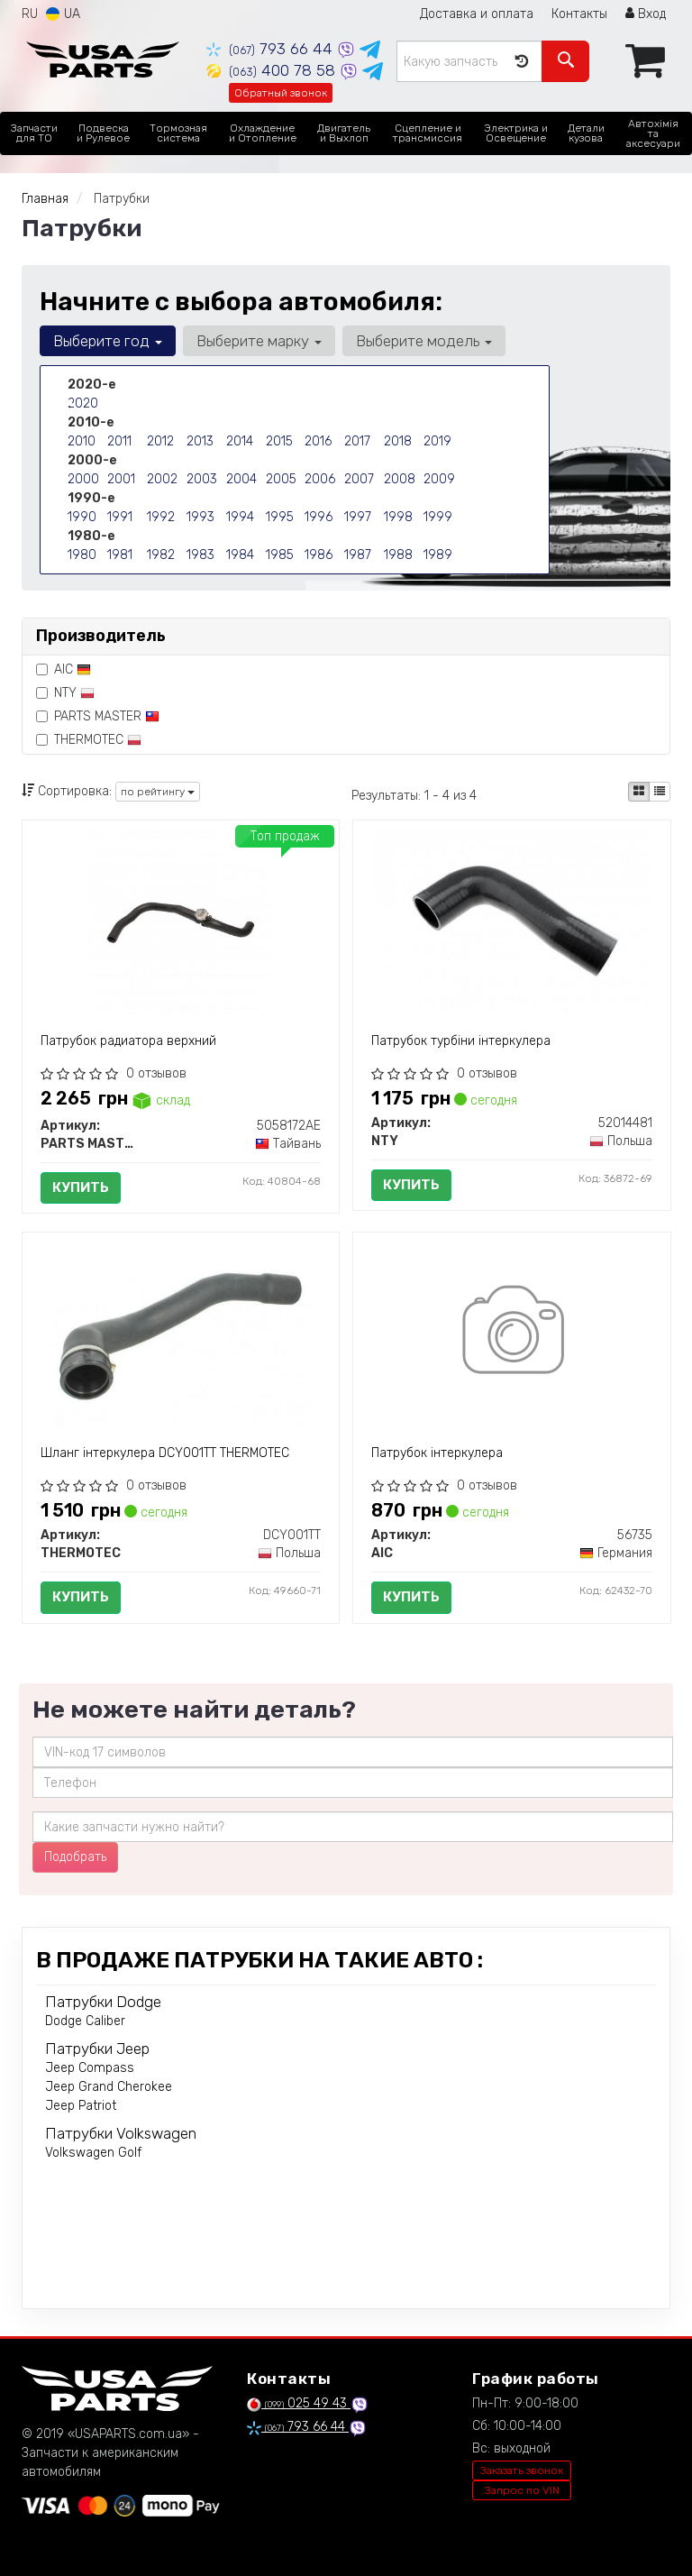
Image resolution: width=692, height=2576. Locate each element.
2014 (239, 441)
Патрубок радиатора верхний (128, 1041)
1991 (119, 517)
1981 (119, 555)
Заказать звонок (521, 2470)
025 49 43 (299, 2403)
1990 (82, 517)
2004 (241, 479)
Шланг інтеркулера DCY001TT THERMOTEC (165, 1453)
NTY (65, 693)
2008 (399, 479)
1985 (280, 555)
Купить (80, 1187)
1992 (161, 517)
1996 (318, 517)
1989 (437, 555)
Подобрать (75, 1857)
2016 (318, 441)
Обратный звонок (280, 93)
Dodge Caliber (85, 2021)
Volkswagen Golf (93, 2152)
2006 (320, 479)
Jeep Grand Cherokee (108, 2087)
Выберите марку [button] (259, 341)
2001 (121, 479)
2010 (82, 441)
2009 (439, 479)
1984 (240, 555)
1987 (357, 555)
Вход (645, 14)
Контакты (579, 14)
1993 (200, 517)
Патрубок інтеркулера (437, 1453)
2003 (202, 479)
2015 (279, 441)
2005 (281, 479)
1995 (280, 517)
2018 (398, 441)
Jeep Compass (89, 2068)
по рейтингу (158, 791)
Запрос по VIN (522, 2490)
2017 (357, 441)
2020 (83, 403)
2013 (200, 441)
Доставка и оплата (476, 14)
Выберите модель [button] (424, 341)
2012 (160, 441)
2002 (162, 479)
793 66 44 (271, 49)
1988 (398, 555)
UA (63, 14)
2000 (83, 479)
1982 (161, 555)
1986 (318, 555)
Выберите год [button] (107, 341)
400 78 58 (273, 70)
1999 (437, 517)
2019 (437, 441)
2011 (119, 441)
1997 (357, 517)
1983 (200, 555)
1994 (240, 517)
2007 (359, 479)
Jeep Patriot (80, 2105)
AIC (63, 669)
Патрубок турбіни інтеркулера (461, 1041)
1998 (398, 517)
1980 (82, 555)
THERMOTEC (88, 739)
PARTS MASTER (97, 716)
